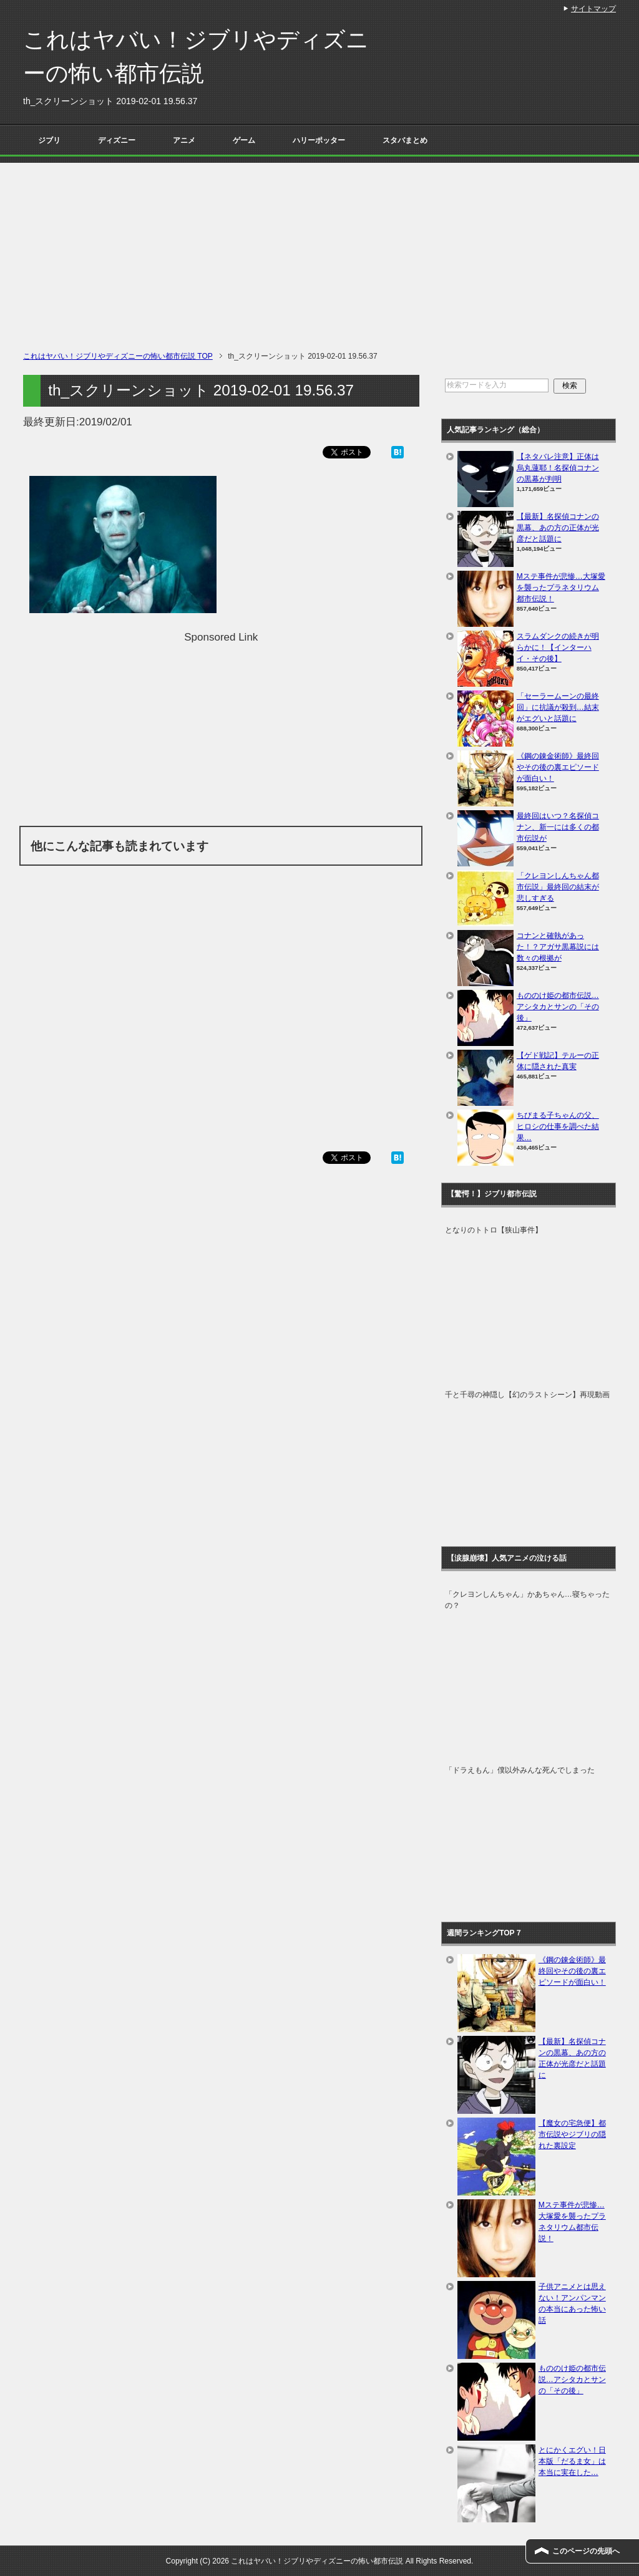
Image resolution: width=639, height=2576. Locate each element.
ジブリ (49, 140)
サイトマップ (593, 8)
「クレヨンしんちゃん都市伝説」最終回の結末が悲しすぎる (558, 887)
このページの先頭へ (586, 2551)
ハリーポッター (319, 140)
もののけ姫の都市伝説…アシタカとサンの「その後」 (558, 1006)
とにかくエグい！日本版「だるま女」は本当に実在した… (572, 2461)
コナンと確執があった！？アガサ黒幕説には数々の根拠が (558, 946)
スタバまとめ (405, 140)
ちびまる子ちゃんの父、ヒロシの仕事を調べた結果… (558, 1126)
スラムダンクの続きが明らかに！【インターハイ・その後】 (558, 647)
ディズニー (116, 140)
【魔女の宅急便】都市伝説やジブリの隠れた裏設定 (572, 2134)
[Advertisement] (319, 250)
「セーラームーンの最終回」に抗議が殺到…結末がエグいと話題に (558, 707)
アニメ (184, 140)
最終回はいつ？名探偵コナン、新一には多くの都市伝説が (558, 827)
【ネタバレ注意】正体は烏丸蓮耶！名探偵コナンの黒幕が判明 (558, 467)
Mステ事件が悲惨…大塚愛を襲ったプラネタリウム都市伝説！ (561, 587)
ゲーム (244, 140)
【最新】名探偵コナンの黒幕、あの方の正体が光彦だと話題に (558, 527)
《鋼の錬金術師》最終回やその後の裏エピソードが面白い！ (558, 767)
